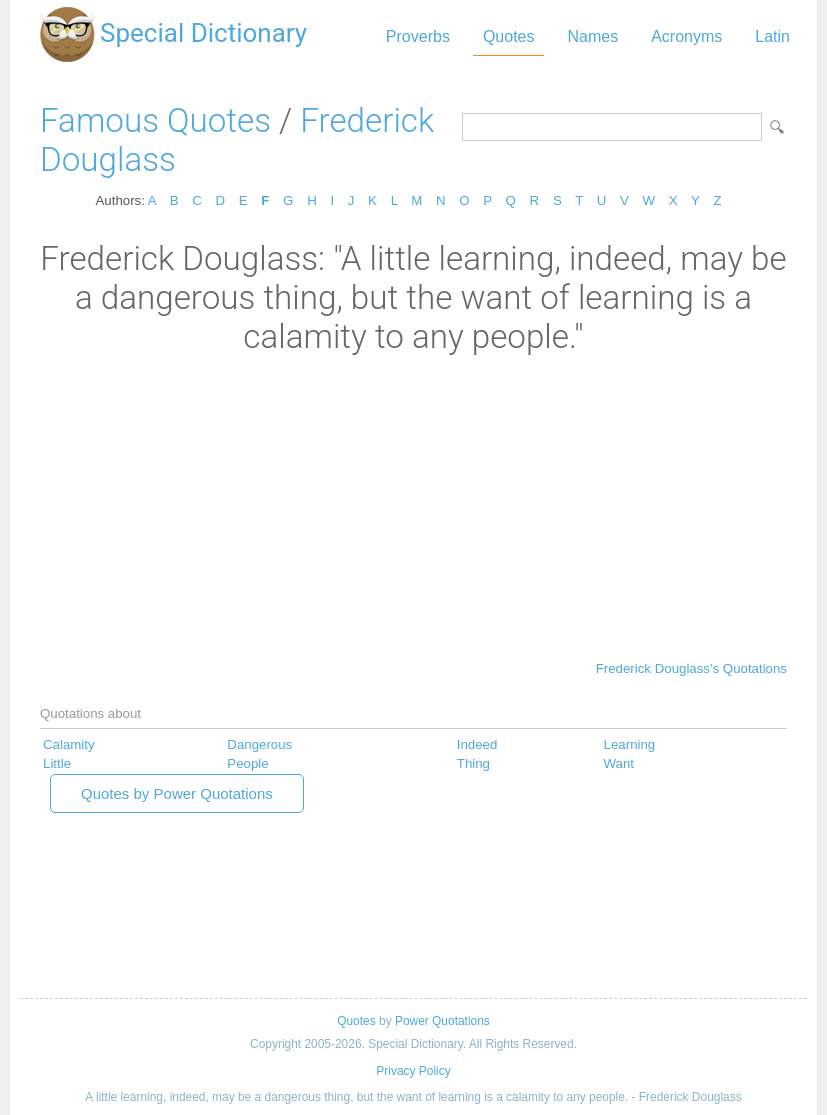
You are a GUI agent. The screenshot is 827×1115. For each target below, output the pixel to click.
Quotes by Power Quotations (177, 793)
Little (57, 763)
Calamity (69, 744)
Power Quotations (442, 1021)
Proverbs (418, 36)
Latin (772, 36)
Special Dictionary (203, 33)
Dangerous (259, 744)
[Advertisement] (413, 506)
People (247, 763)
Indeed (477, 744)
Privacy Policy (413, 1071)
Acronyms (686, 36)
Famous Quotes (155, 120)
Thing (473, 763)
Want (619, 763)
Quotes (509, 36)
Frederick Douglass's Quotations (691, 668)
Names (592, 36)
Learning (630, 744)
